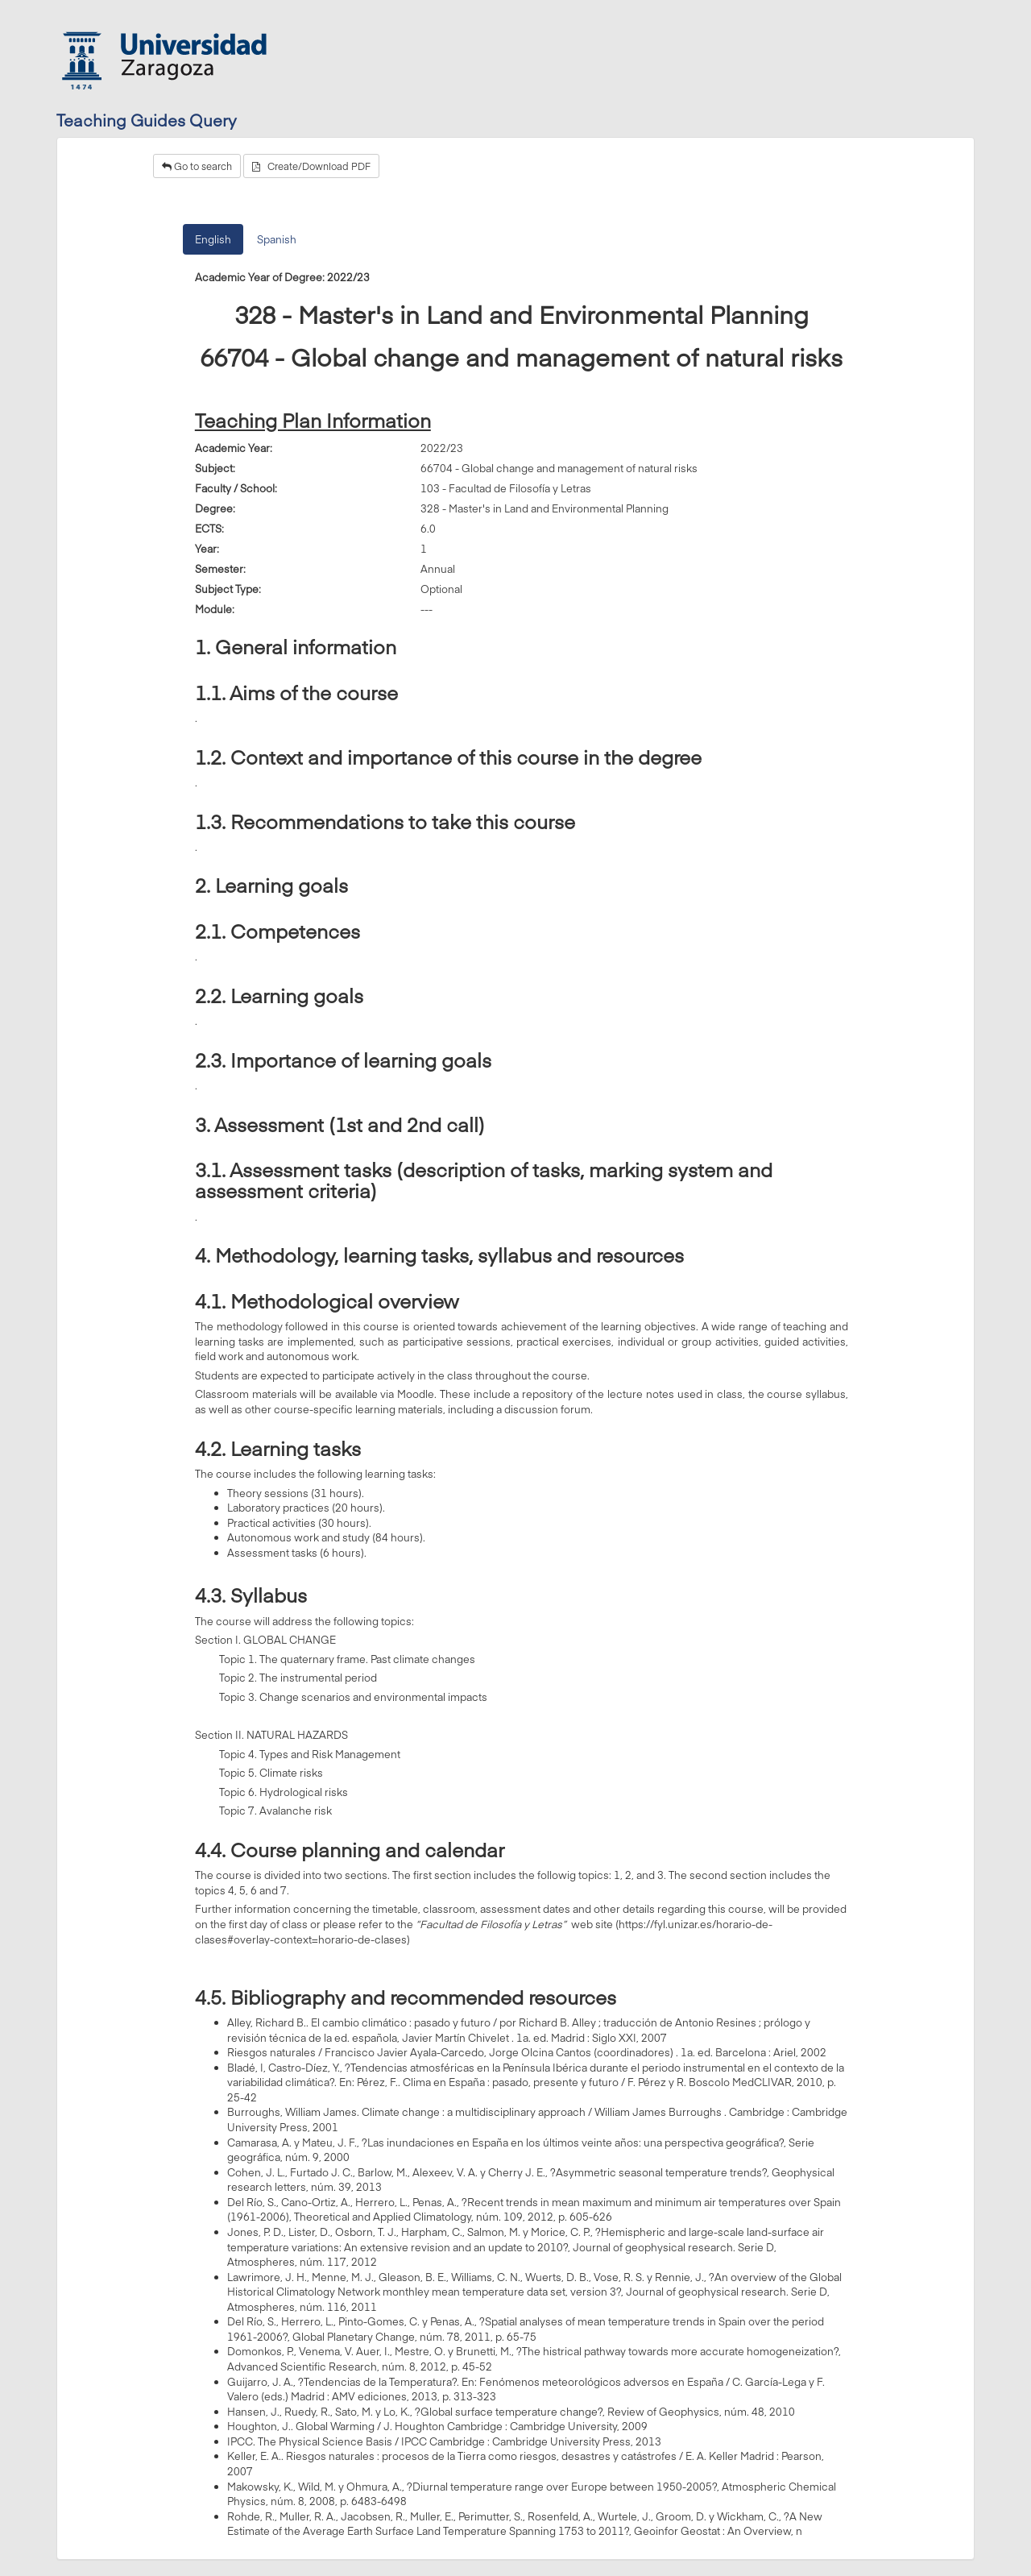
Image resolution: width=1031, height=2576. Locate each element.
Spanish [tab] (276, 239)
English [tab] (213, 239)
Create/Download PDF (311, 166)
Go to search (197, 166)
